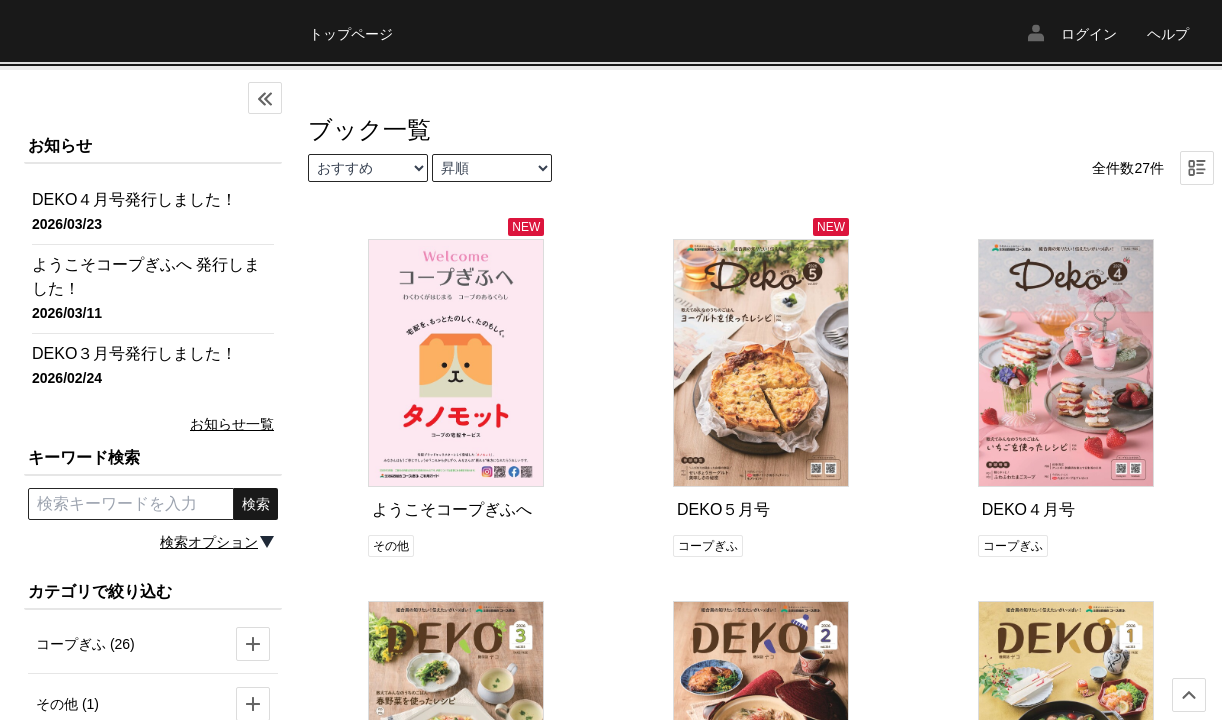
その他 (391, 546)
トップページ (351, 34)
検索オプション (209, 542)
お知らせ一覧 (232, 424)
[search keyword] (131, 504)
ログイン (1089, 34)
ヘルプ (1168, 34)
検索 (256, 504)
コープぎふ (708, 546)
